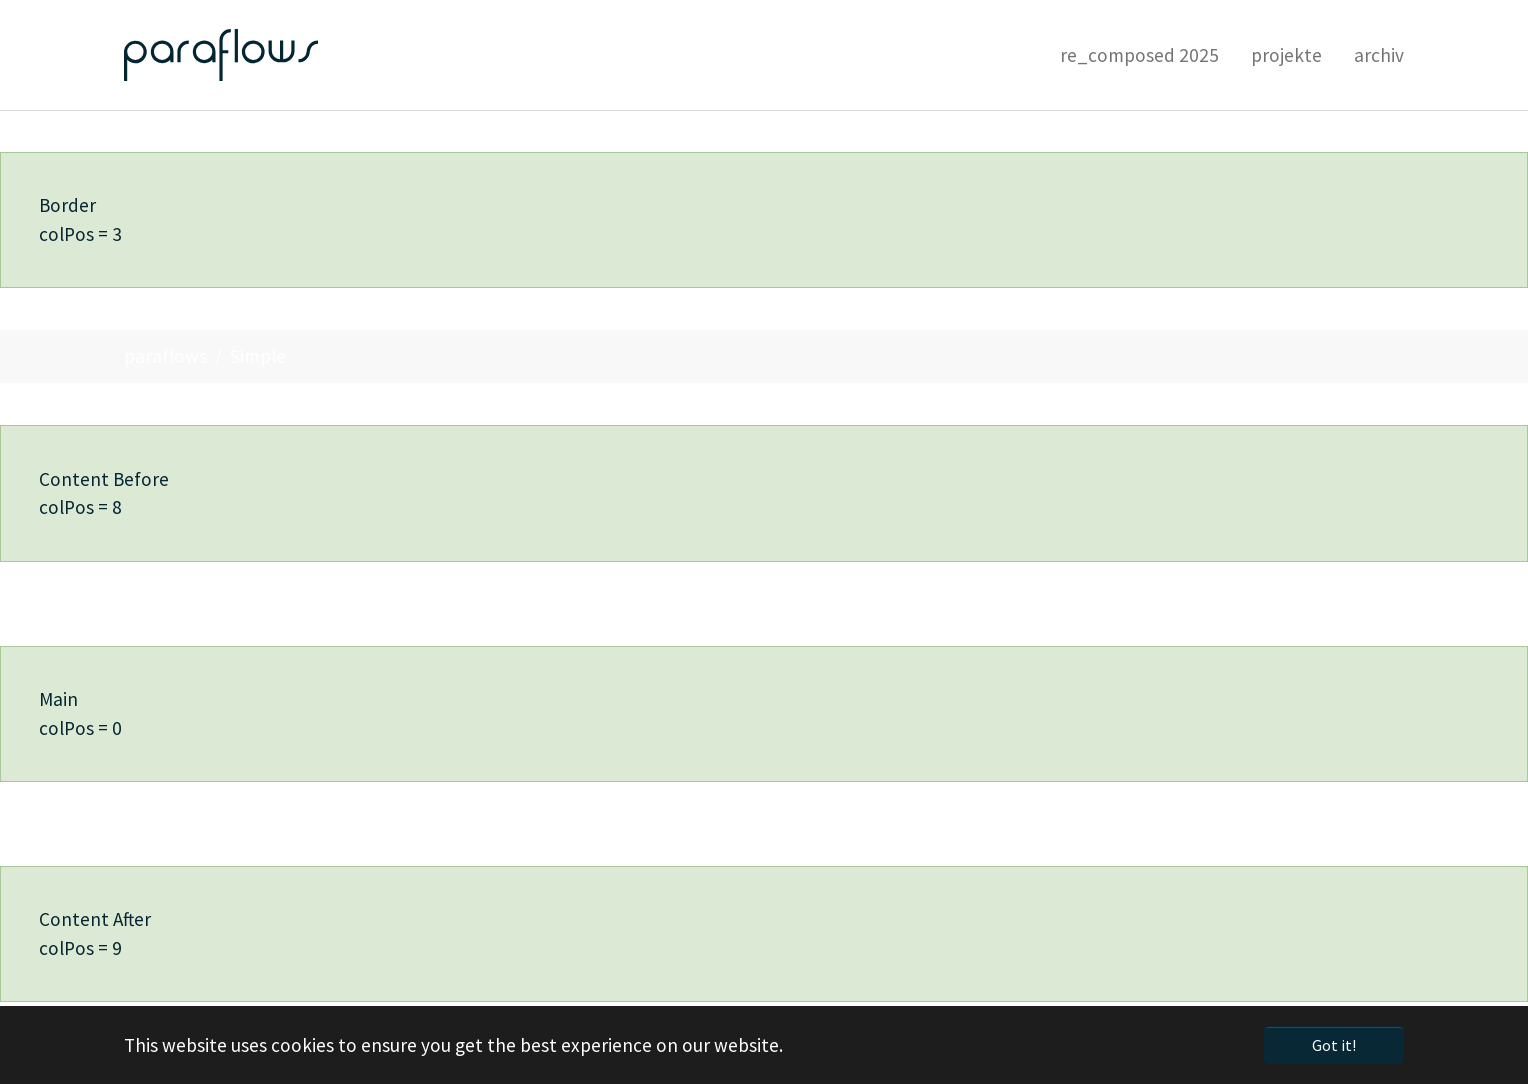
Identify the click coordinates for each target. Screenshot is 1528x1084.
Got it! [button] (1334, 1045)
